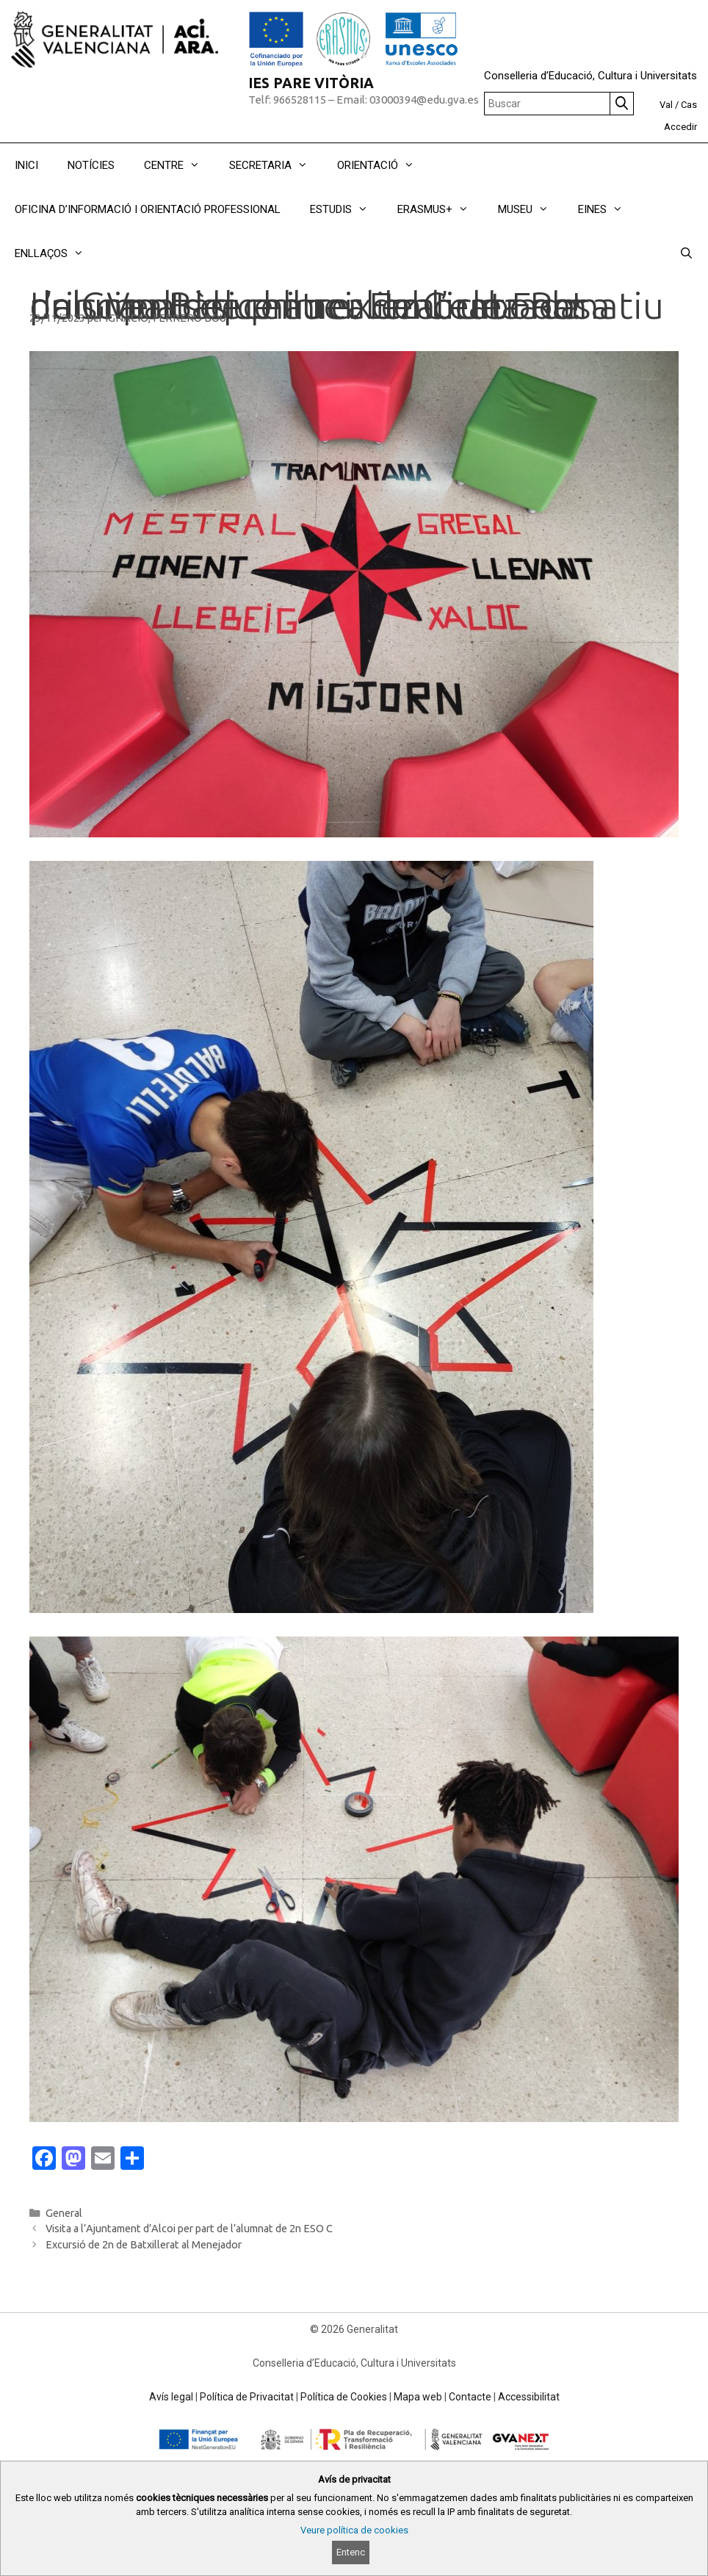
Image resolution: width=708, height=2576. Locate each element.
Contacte (470, 2397)
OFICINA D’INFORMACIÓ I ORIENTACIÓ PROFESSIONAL (148, 209)
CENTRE (179, 165)
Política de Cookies (343, 2397)
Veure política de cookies (354, 2530)
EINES (607, 209)
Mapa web (418, 2397)
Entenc (350, 2552)
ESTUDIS (346, 209)
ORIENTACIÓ (383, 165)
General (64, 2213)
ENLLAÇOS (56, 253)
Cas (689, 104)
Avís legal (171, 2397)
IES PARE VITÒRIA (311, 83)
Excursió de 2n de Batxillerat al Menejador (144, 2245)
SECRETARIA (275, 165)
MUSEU (530, 209)
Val (666, 104)
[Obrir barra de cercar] (686, 253)
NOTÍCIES (91, 165)
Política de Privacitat (247, 2397)
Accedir (680, 126)
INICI (26, 165)
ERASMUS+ (440, 209)
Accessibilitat (529, 2397)
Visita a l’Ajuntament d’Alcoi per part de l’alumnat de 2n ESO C (189, 2228)
